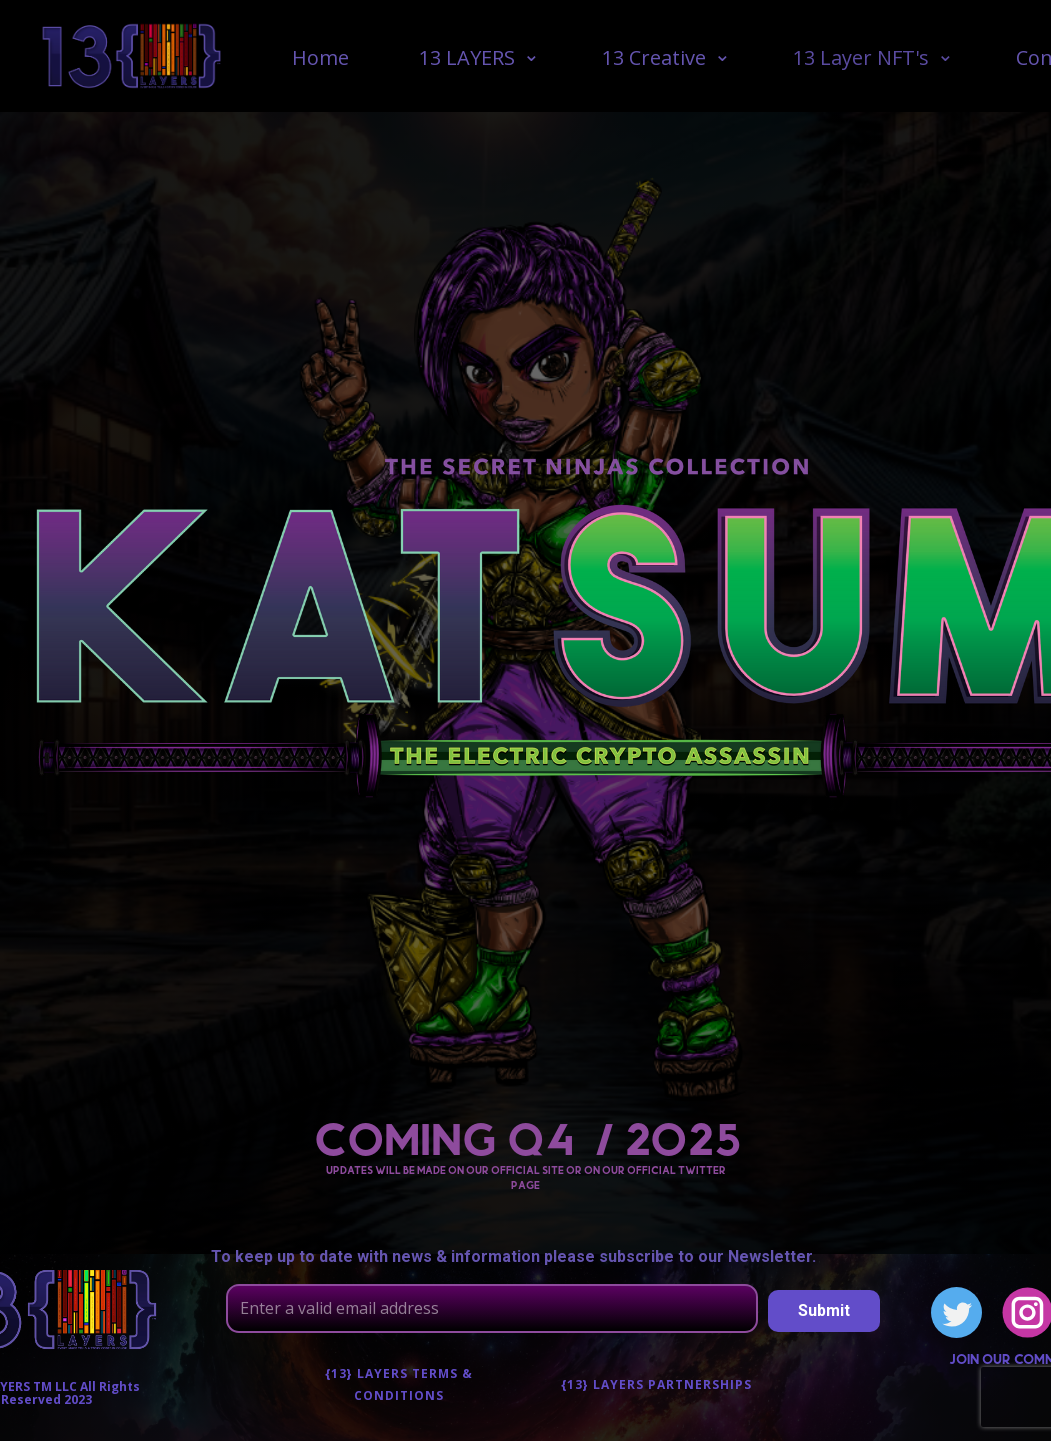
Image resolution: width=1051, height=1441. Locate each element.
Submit (824, 1310)
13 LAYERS (467, 57)
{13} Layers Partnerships (656, 1384)
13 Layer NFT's (861, 57)
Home (320, 57)
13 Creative (654, 57)
